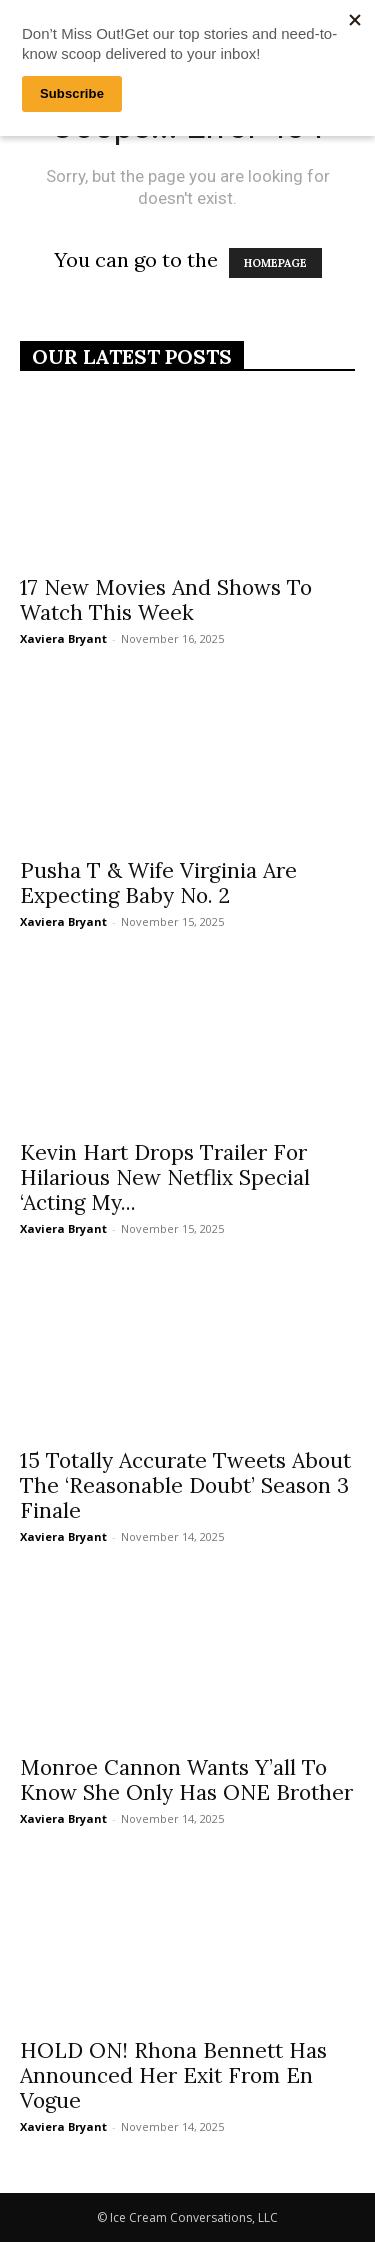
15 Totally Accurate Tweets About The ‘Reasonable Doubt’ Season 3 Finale (185, 1485)
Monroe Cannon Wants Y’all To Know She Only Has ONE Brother (186, 1780)
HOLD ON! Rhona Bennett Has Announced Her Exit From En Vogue (173, 2075)
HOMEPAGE (275, 263)
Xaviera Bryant (63, 638)
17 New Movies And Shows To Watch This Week (166, 600)
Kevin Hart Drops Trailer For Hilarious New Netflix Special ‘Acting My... (165, 1177)
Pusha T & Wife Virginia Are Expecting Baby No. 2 (158, 883)
